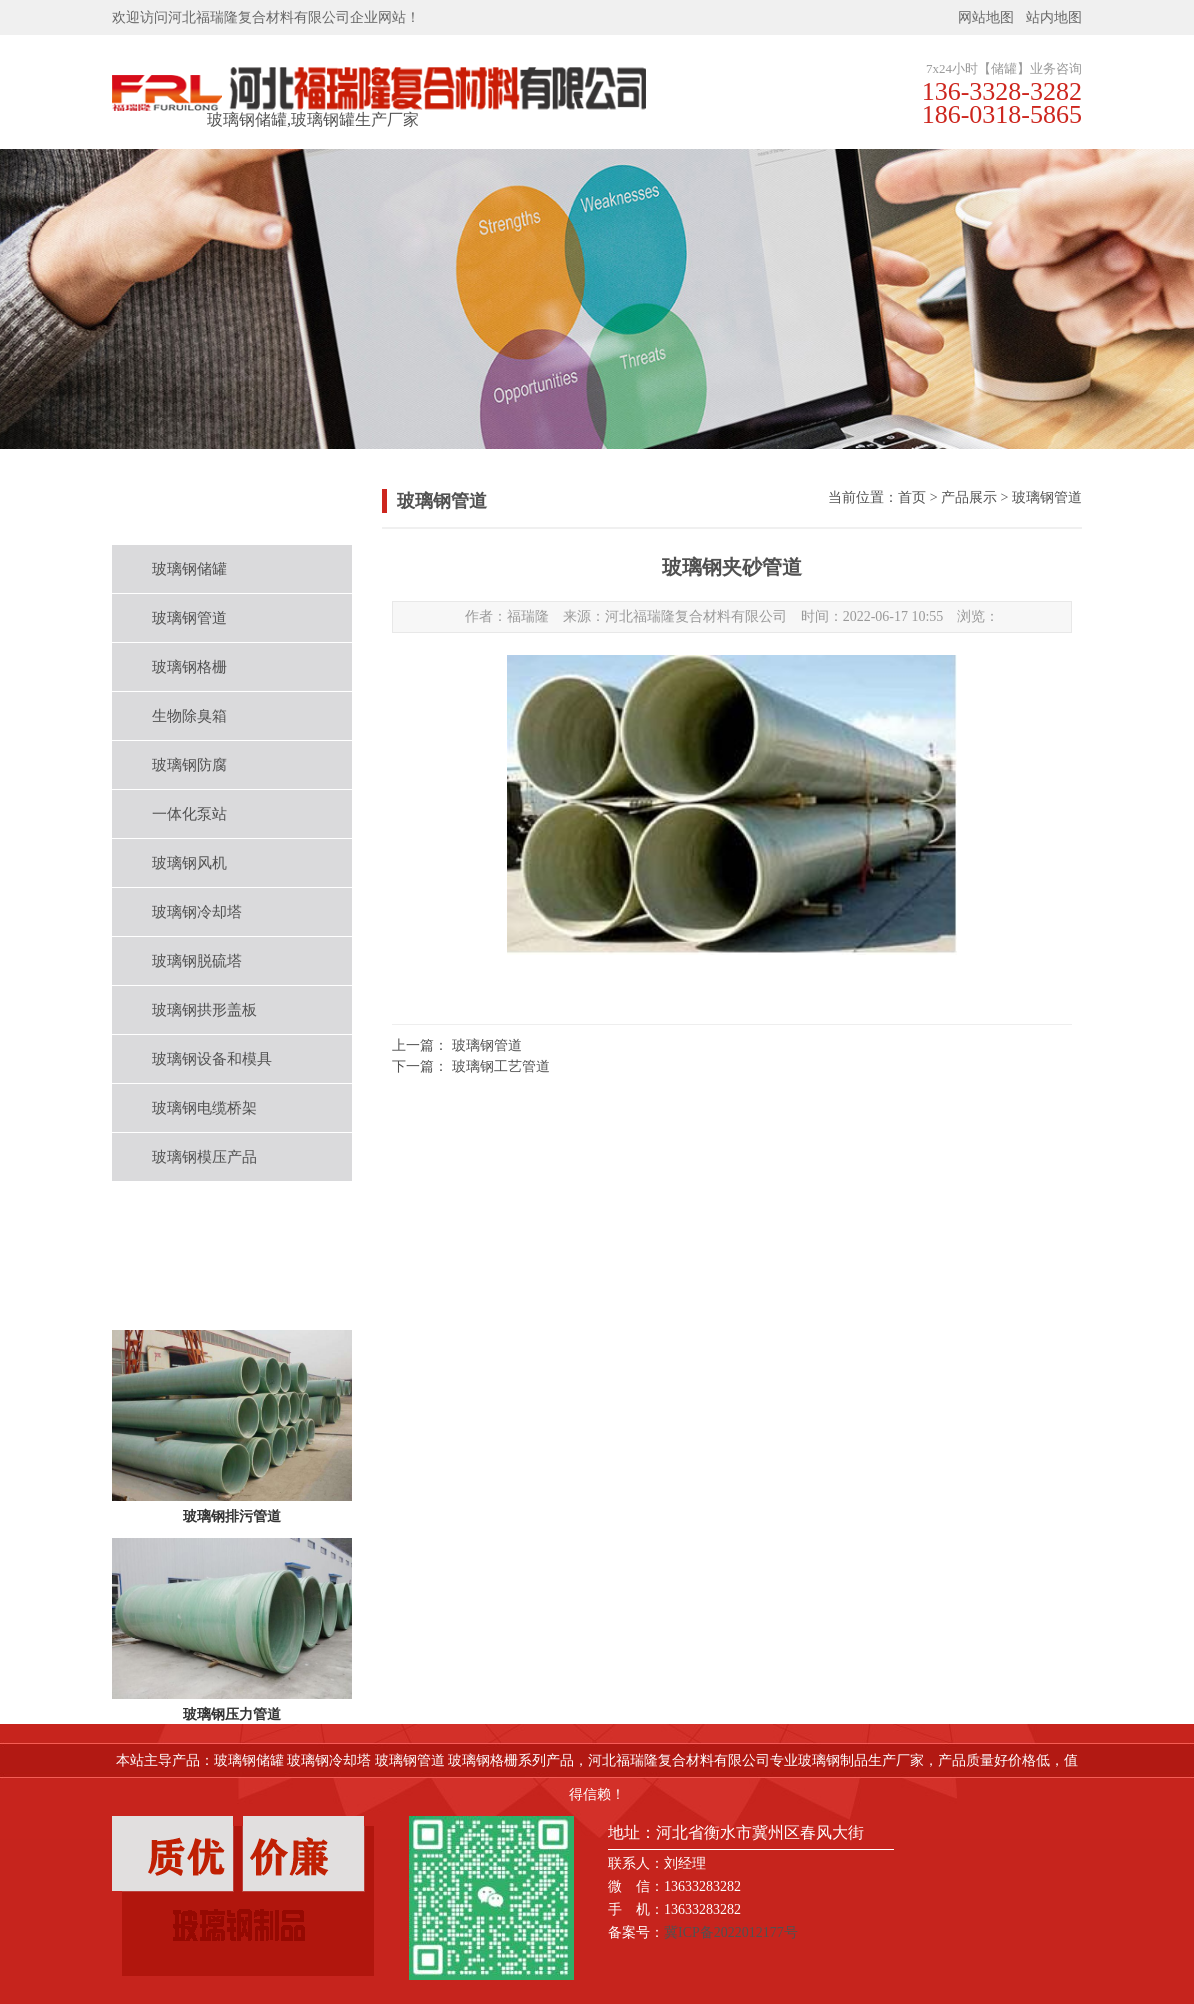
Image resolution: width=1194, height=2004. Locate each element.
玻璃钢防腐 (189, 765)
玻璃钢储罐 (189, 569)
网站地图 (986, 17)
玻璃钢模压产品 (204, 1157)
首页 (912, 497)
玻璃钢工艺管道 (501, 1066)
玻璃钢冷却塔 (197, 912)
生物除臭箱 (189, 716)
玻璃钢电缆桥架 (204, 1108)
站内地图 (1054, 17)
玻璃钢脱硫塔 (197, 961)
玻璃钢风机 (189, 863)
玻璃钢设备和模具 (212, 1059)
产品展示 (969, 497)
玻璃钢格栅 (189, 667)
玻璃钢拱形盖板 (204, 1010)
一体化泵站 (189, 814)
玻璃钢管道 (189, 618)
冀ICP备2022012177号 (731, 1932)
